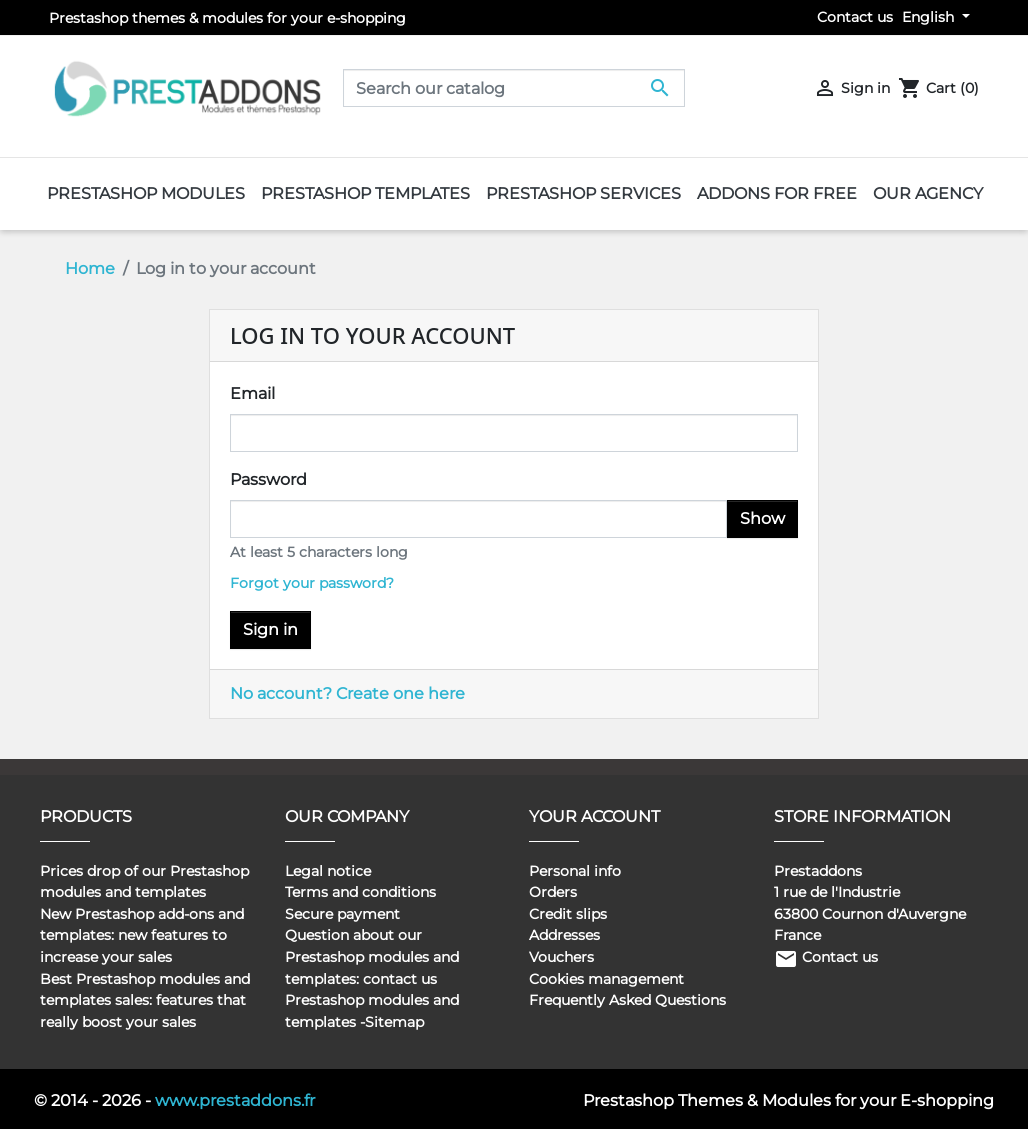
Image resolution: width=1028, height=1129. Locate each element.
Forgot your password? (312, 583)
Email (252, 393)
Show (762, 518)
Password (268, 479)
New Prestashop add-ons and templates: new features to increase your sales (142, 935)
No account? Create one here (347, 693)
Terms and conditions (360, 892)
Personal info (575, 871)
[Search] (514, 88)
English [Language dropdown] (930, 17)
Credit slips (568, 914)
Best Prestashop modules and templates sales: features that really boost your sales (145, 1000)
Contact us (855, 17)
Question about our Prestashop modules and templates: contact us (372, 956)
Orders (553, 892)
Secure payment (342, 914)
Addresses (564, 935)
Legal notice (328, 871)
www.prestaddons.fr (235, 1100)
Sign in (270, 629)
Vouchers (561, 957)
